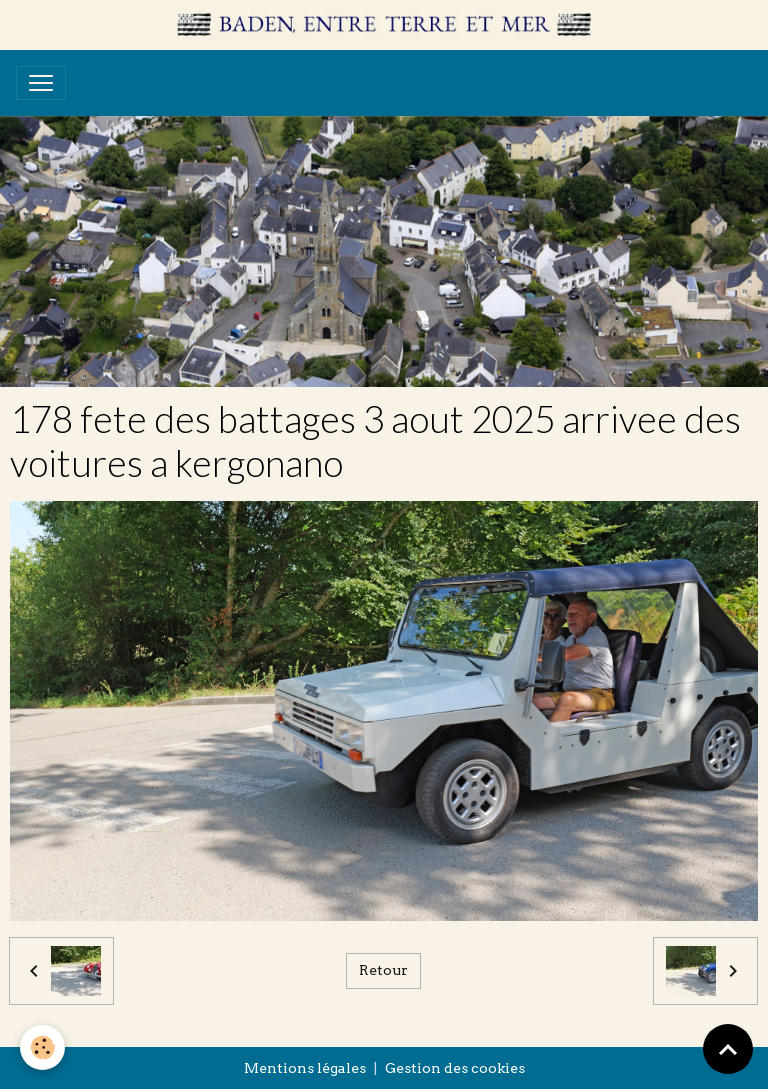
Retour (383, 970)
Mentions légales (305, 1068)
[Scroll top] (728, 1049)
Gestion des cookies (455, 1068)
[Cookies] (42, 1047)
